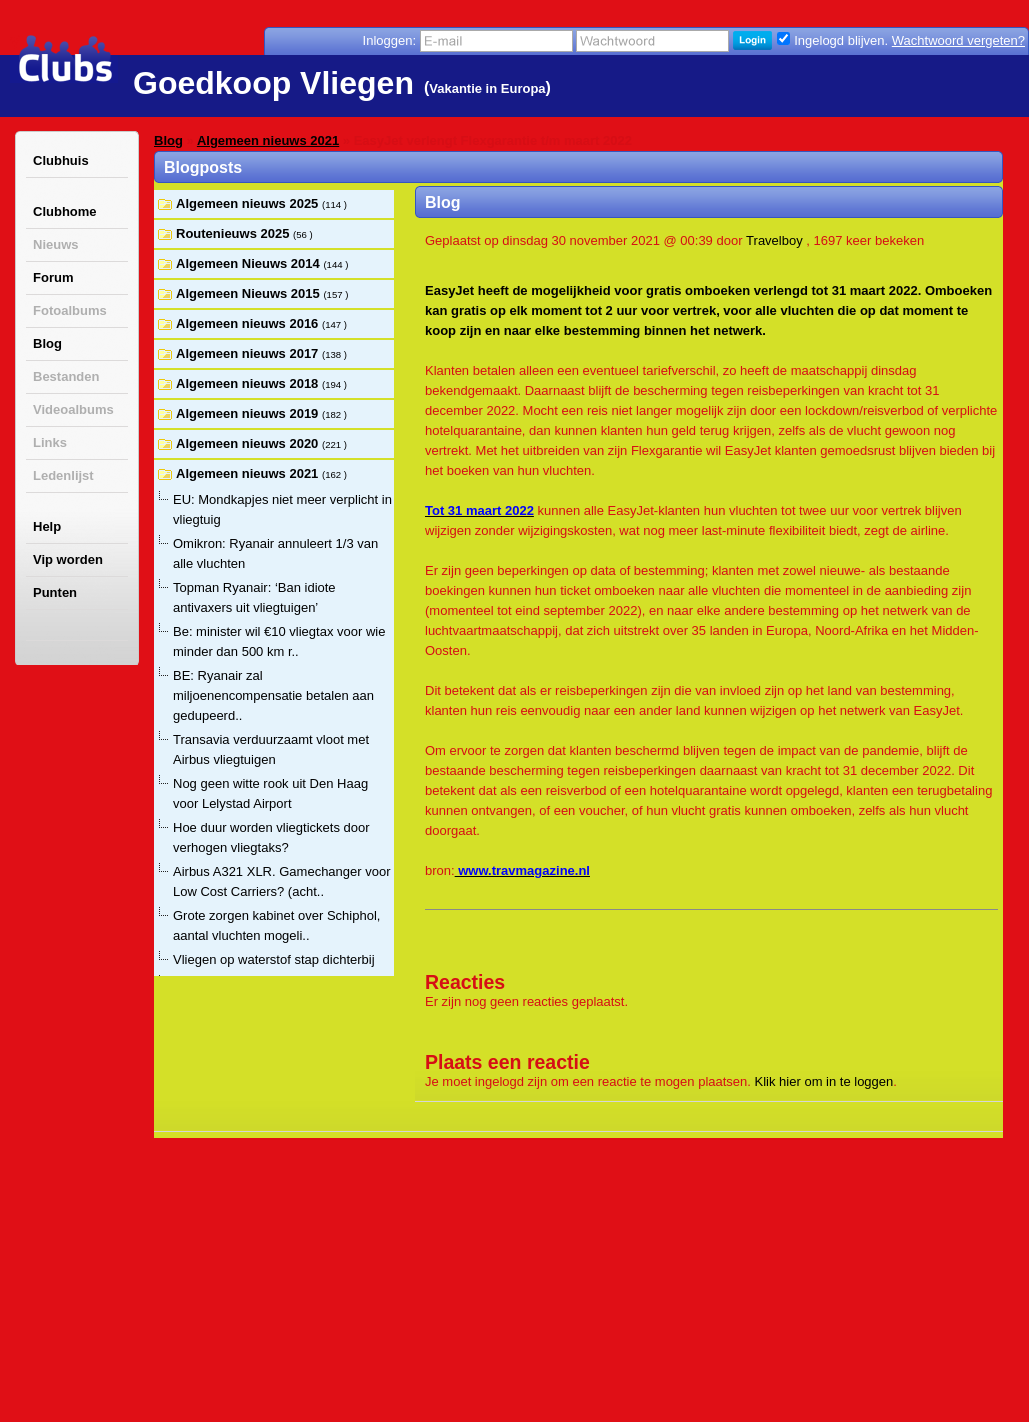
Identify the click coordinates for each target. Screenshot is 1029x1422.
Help (47, 526)
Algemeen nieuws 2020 (249, 443)
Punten (55, 592)
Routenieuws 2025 (234, 233)
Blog (47, 343)
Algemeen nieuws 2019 (249, 413)
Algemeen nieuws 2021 (268, 140)
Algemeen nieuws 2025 (249, 203)
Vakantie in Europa (487, 88)
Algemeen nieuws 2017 (249, 353)
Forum (53, 277)
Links (50, 442)
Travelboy (774, 240)
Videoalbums (73, 409)
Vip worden (68, 559)
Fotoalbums (70, 310)
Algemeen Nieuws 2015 (249, 293)
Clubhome (65, 211)
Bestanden (66, 376)
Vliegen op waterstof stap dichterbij (274, 959)
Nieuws (56, 244)
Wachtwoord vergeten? (958, 40)
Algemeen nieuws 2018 (249, 383)
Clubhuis (61, 160)
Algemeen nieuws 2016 (249, 323)
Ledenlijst (63, 475)
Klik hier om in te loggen (824, 1081)
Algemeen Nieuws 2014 (249, 263)
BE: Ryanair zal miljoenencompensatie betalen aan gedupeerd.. (273, 695)
